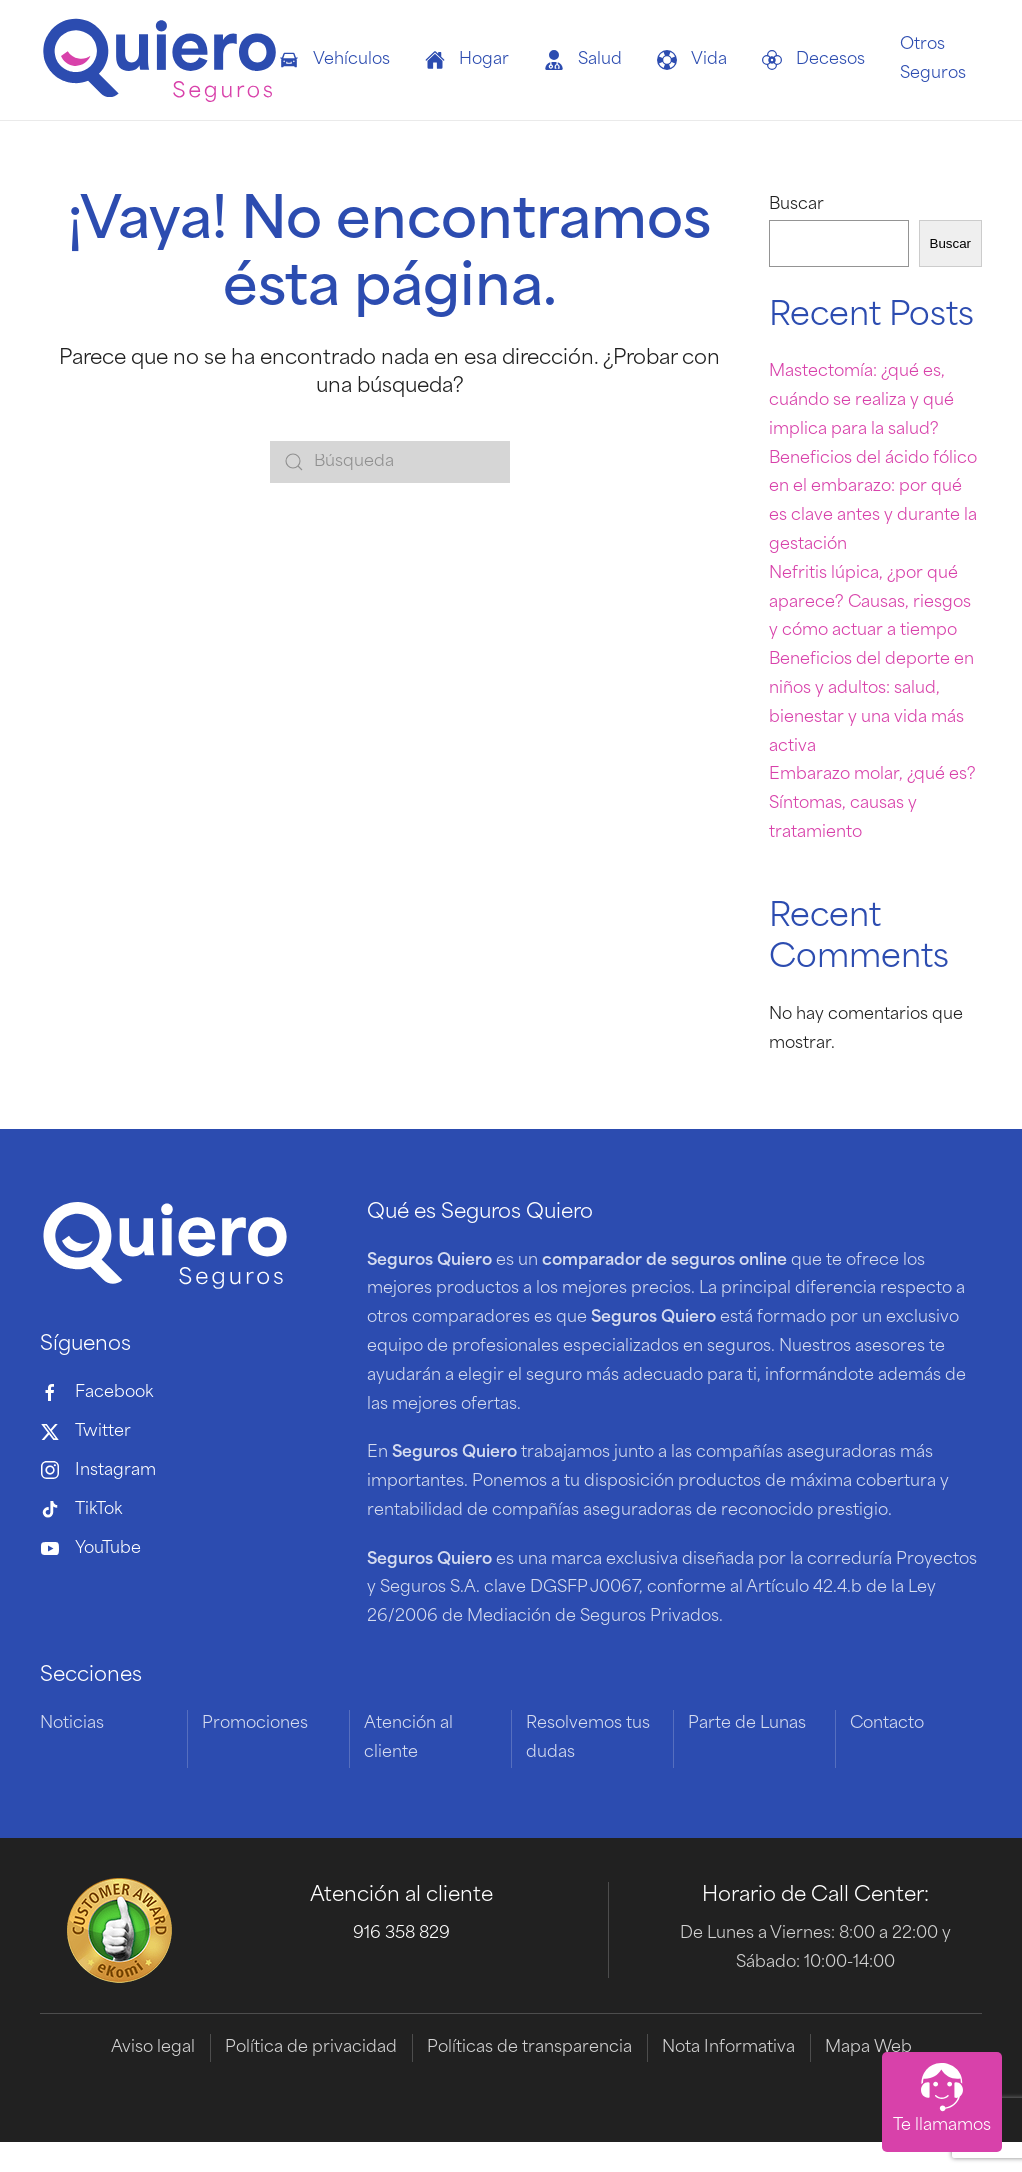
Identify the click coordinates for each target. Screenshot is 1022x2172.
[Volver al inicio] (159, 60)
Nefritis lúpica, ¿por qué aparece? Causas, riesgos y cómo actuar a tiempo (870, 603)
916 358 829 (401, 1934)
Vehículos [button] (334, 60)
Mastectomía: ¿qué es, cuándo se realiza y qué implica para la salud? (861, 401)
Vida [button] (692, 60)
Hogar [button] (467, 60)
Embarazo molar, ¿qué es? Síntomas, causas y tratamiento (872, 804)
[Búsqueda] (390, 462)
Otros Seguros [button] (933, 59)
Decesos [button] (813, 60)
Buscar (796, 205)
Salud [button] (583, 60)
